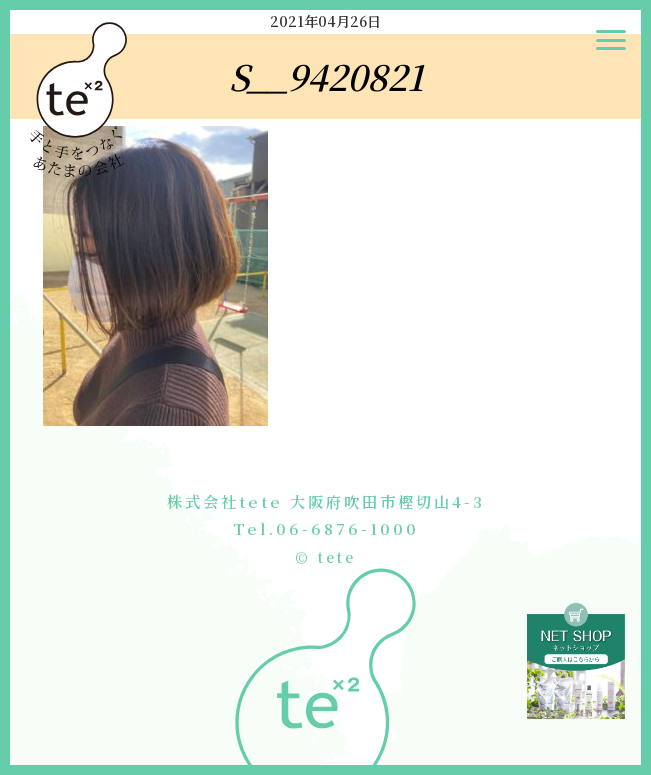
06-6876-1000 (347, 528)
